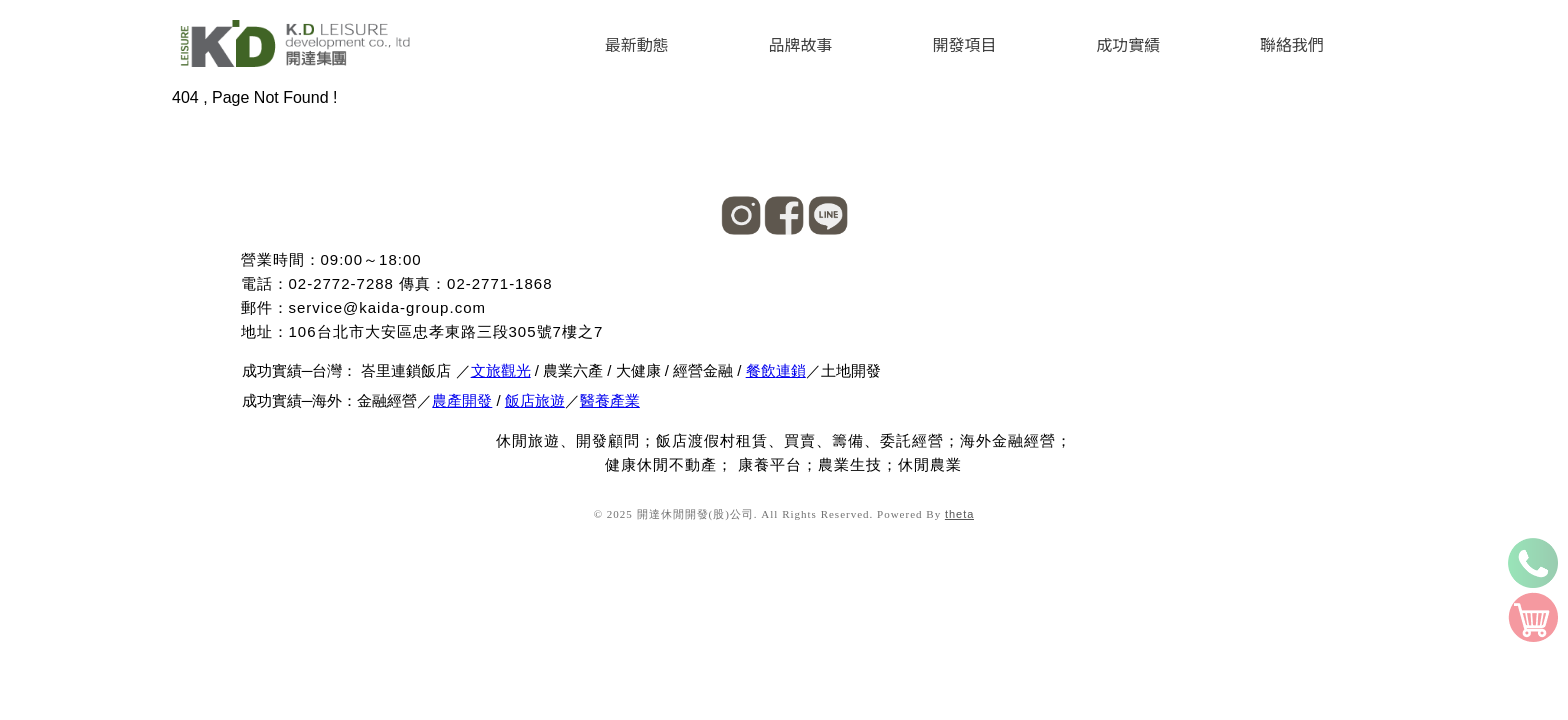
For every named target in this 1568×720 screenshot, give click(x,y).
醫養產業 (610, 400)
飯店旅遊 (535, 400)
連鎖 (791, 370)
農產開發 (462, 400)
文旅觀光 (501, 370)
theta (959, 514)
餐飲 (761, 370)
